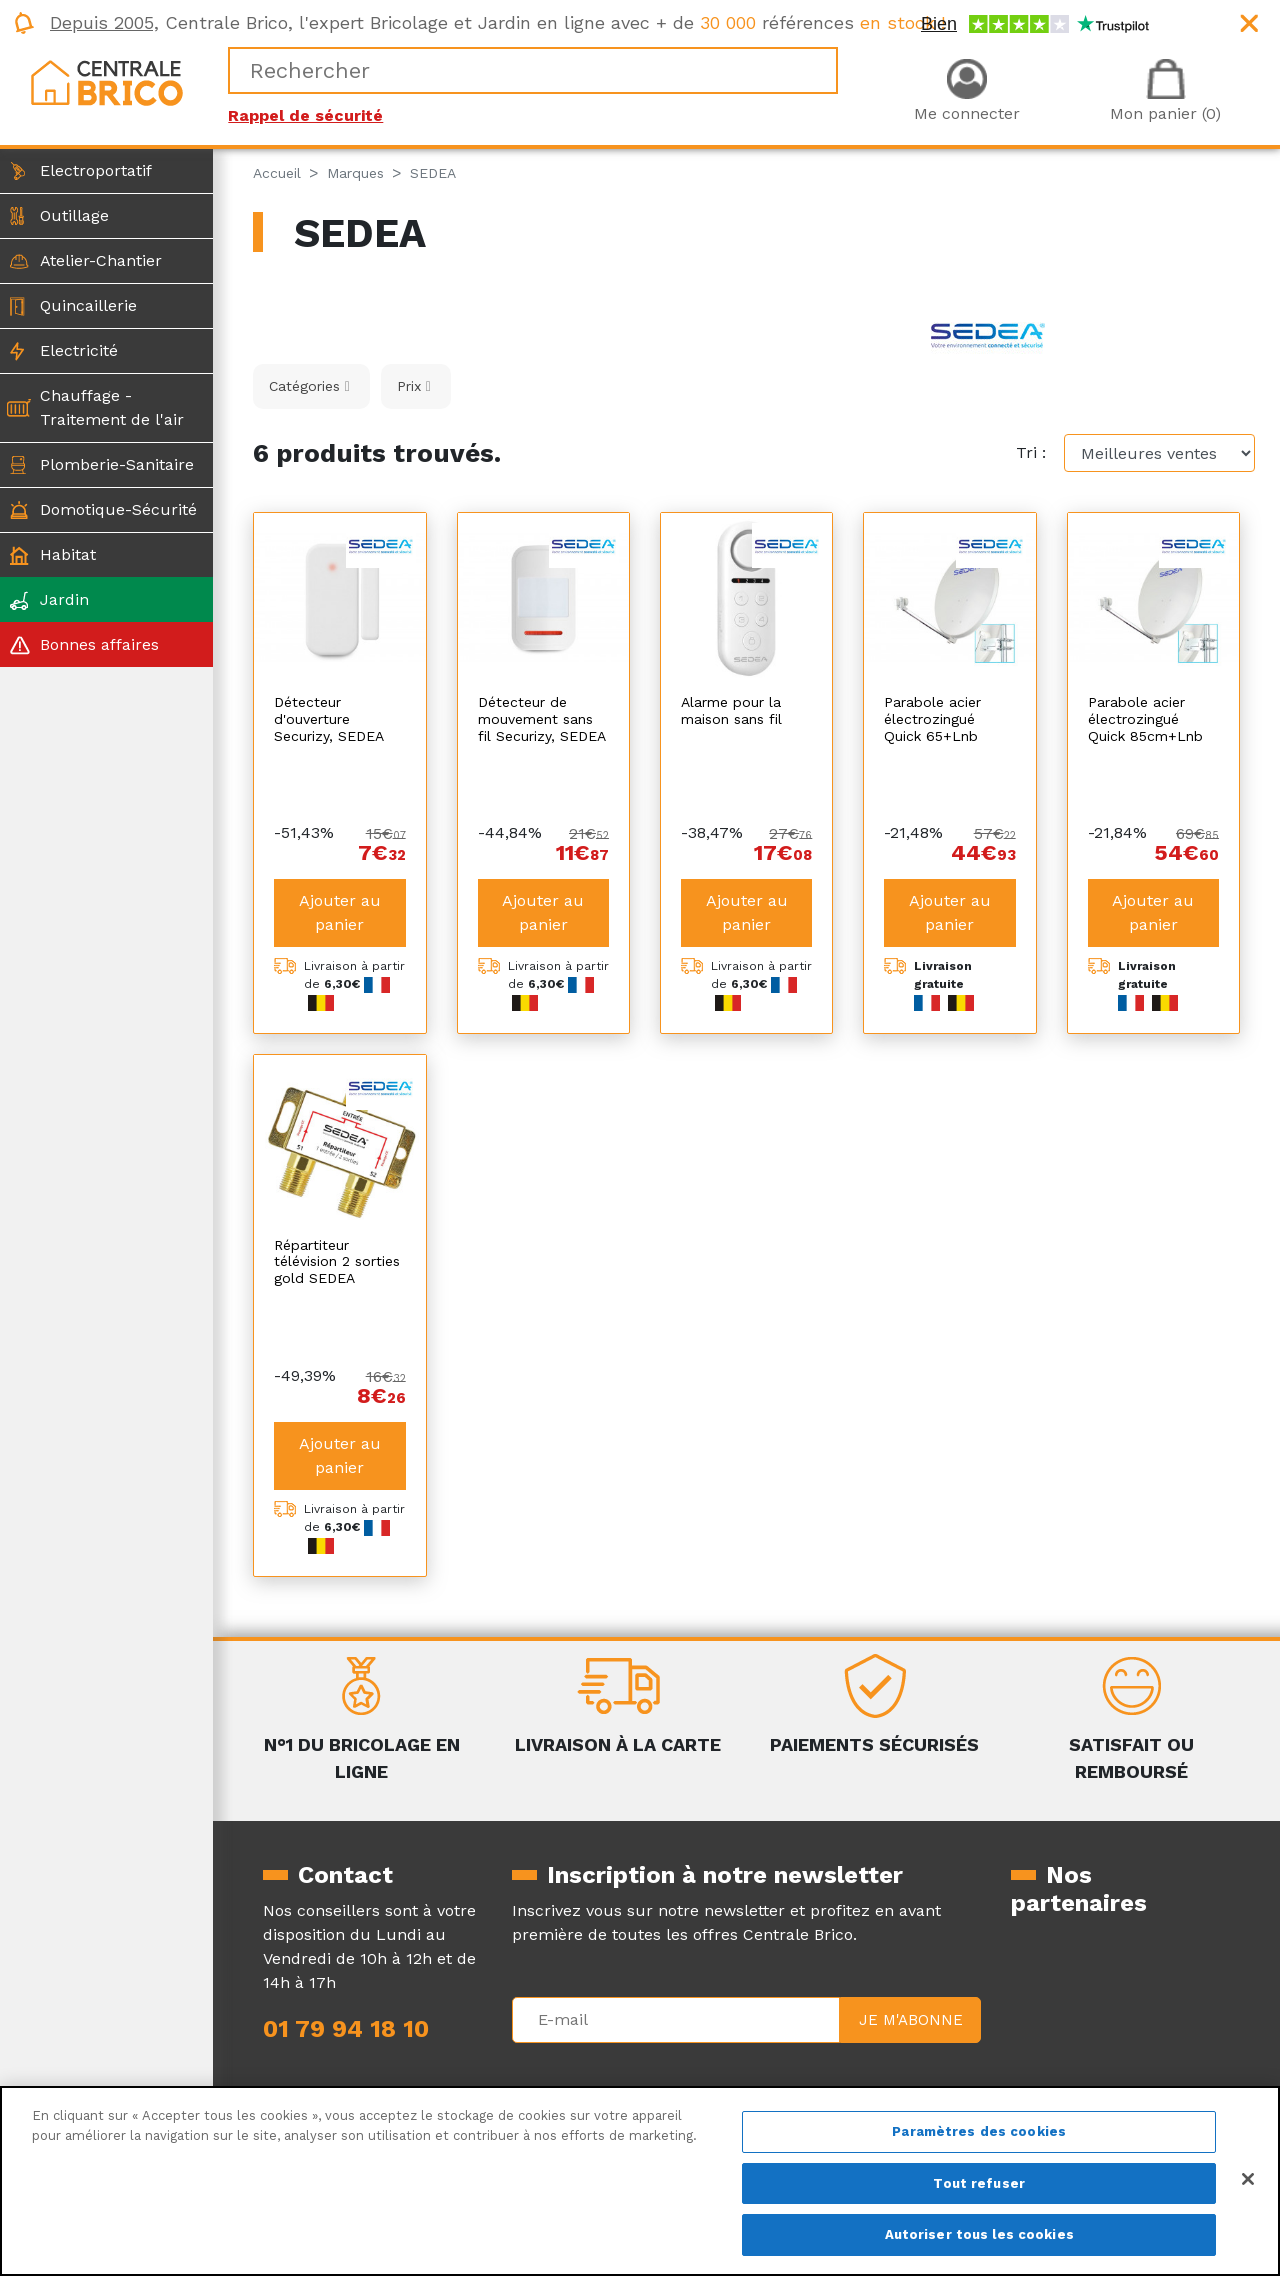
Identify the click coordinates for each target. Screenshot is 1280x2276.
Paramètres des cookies (979, 2131)
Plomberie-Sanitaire (117, 464)
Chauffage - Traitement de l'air (112, 407)
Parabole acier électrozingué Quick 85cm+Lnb (1145, 719)
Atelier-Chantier (101, 260)
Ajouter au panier (340, 858)
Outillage (74, 215)
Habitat (68, 554)
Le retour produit (829, 2076)
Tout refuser (979, 2183)
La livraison (806, 2052)
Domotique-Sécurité (118, 509)
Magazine (299, 2076)
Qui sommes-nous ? (341, 2052)
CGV (528, 2076)
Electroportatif (96, 170)
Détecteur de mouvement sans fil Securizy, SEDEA (542, 719)
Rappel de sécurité (305, 115)
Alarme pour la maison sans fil (731, 710)
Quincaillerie (88, 305)
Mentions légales (576, 2052)
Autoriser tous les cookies (979, 2234)
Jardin (64, 599)
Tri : (1031, 452)
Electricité (79, 350)
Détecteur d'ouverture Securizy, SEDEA (329, 719)
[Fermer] (1248, 2179)
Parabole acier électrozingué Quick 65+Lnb (932, 719)
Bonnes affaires (99, 644)
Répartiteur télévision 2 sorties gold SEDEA (337, 1208)
